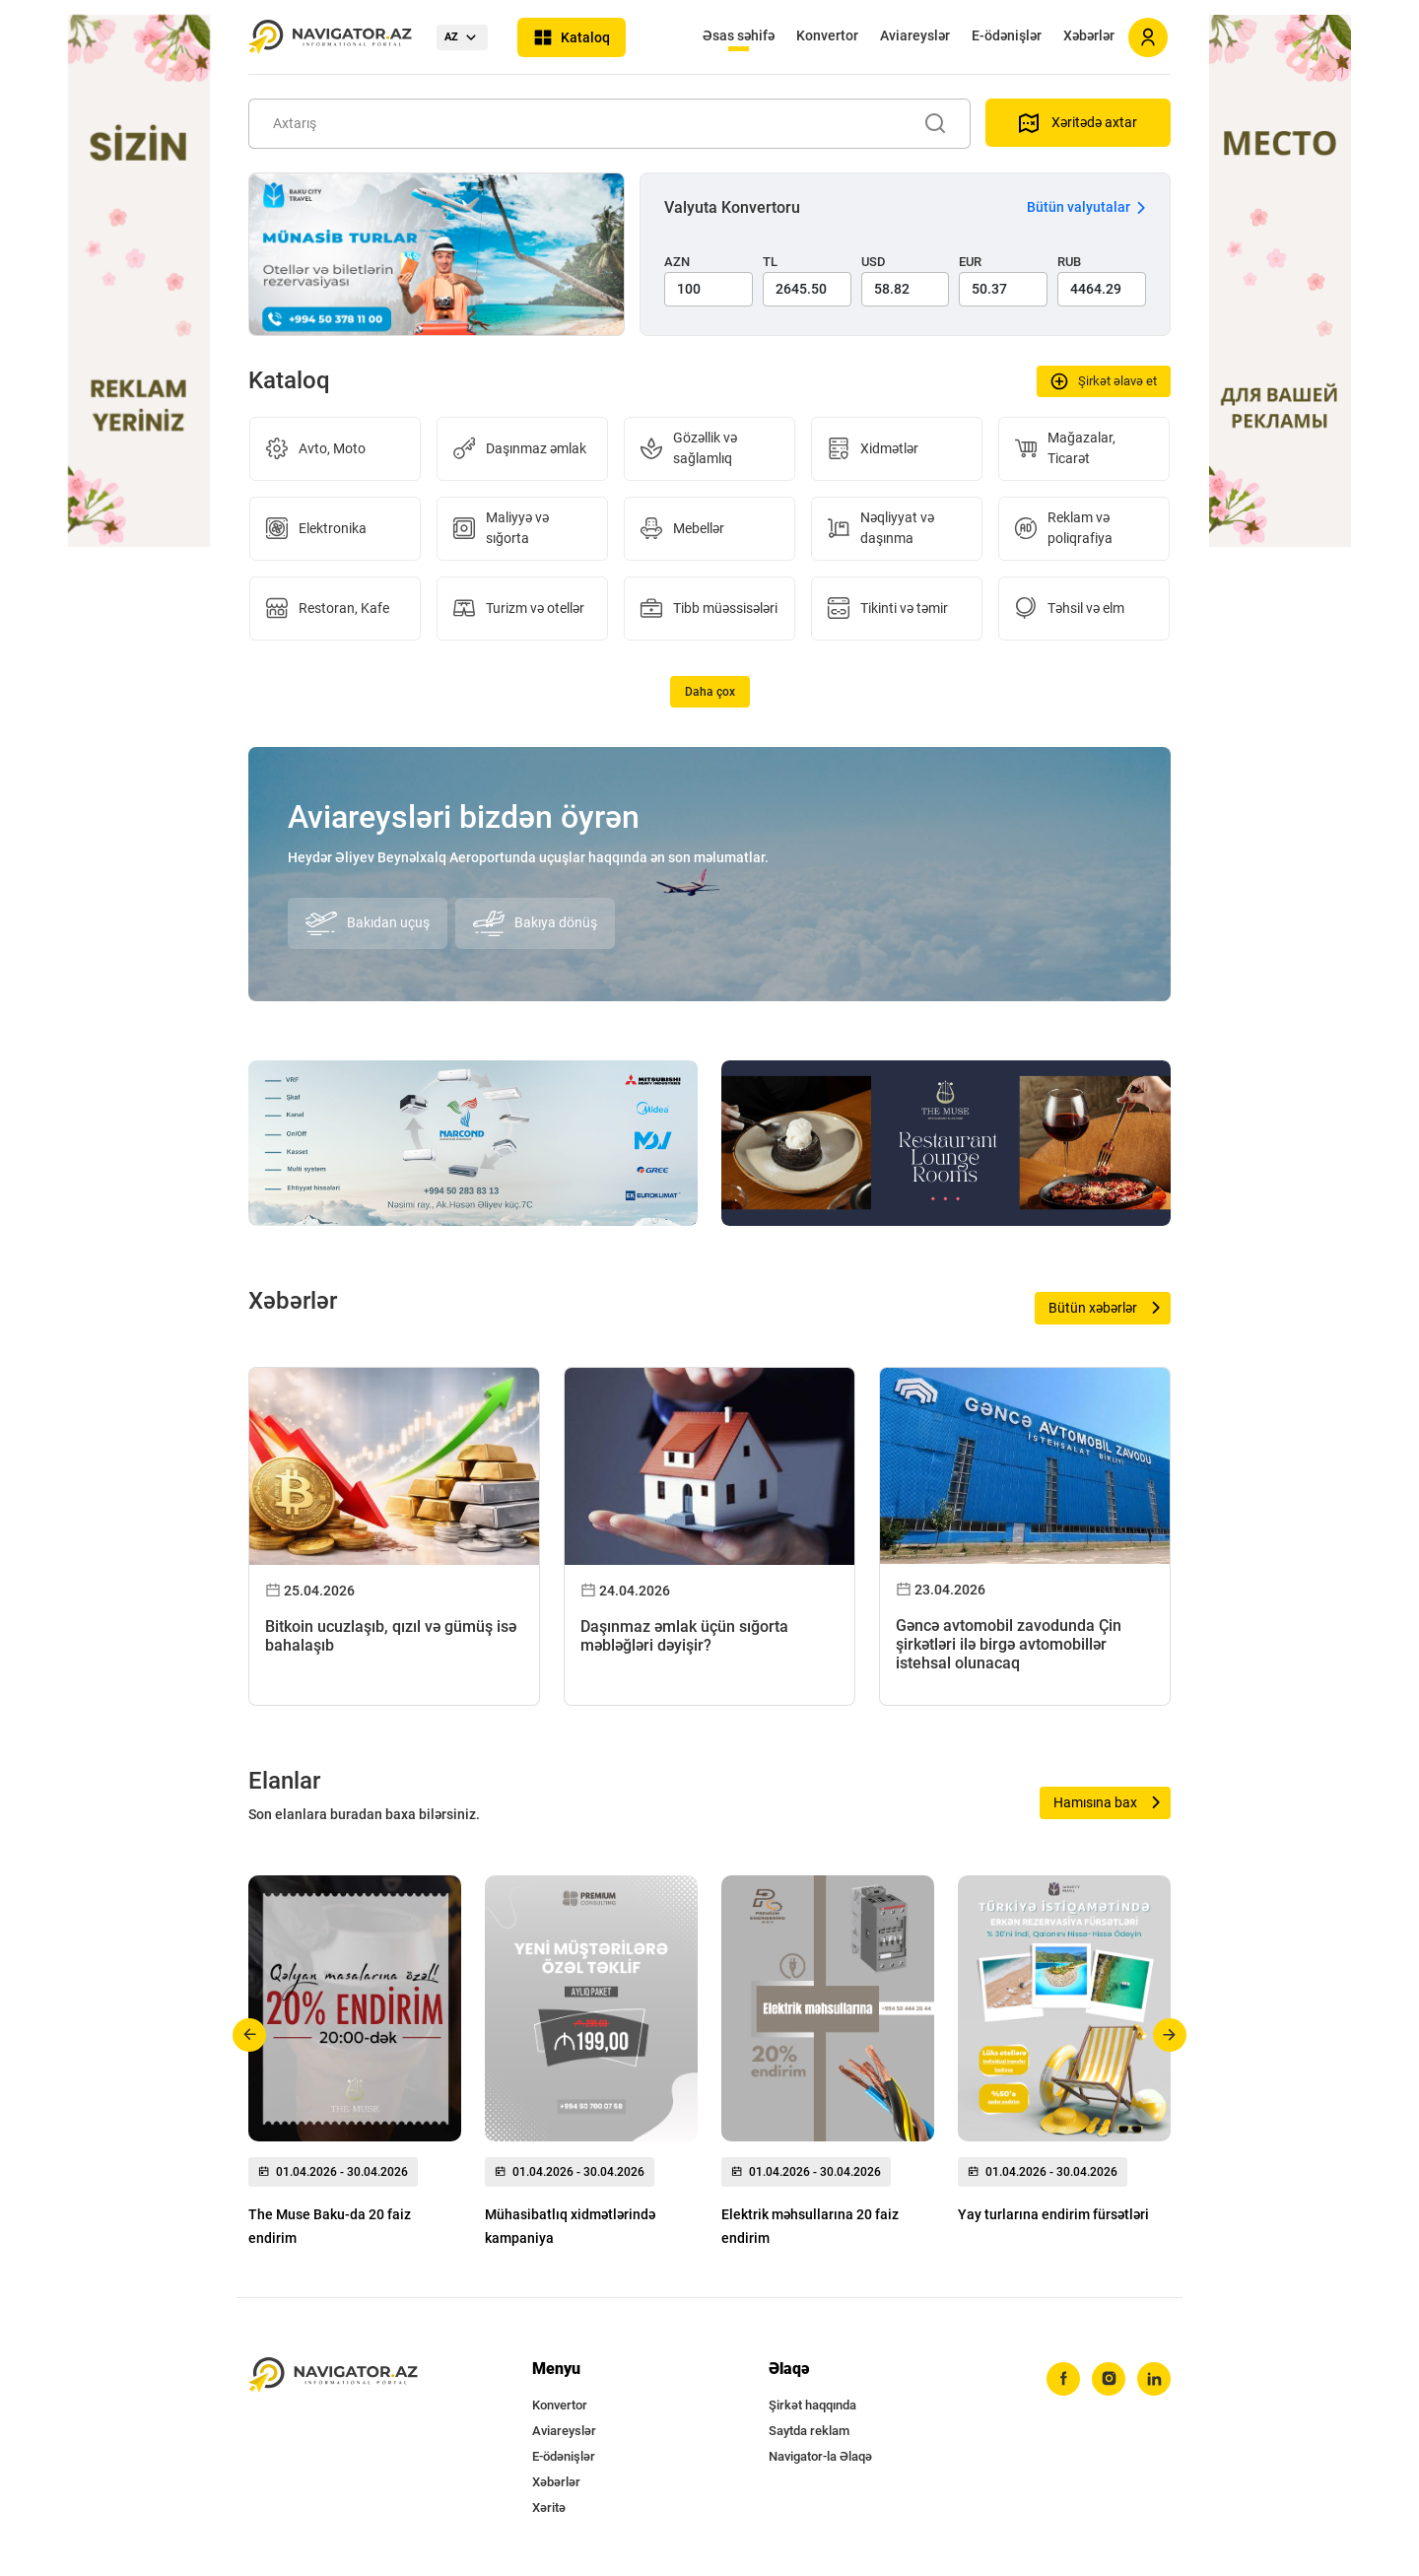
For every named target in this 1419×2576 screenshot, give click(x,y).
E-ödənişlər (1007, 35)
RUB (1069, 261)
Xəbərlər (1089, 35)
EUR (970, 261)
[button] (249, 2035)
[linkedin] (1154, 2379)
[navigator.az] (333, 2375)
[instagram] (1108, 2379)
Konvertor (827, 35)
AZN (677, 261)
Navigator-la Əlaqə (820, 2456)
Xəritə (549, 2507)
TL (770, 261)
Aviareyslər (915, 35)
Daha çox (710, 692)
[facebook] (1063, 2379)
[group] (354, 2066)
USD (873, 261)
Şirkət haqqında (812, 2405)
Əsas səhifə (739, 35)
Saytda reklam (809, 2430)
